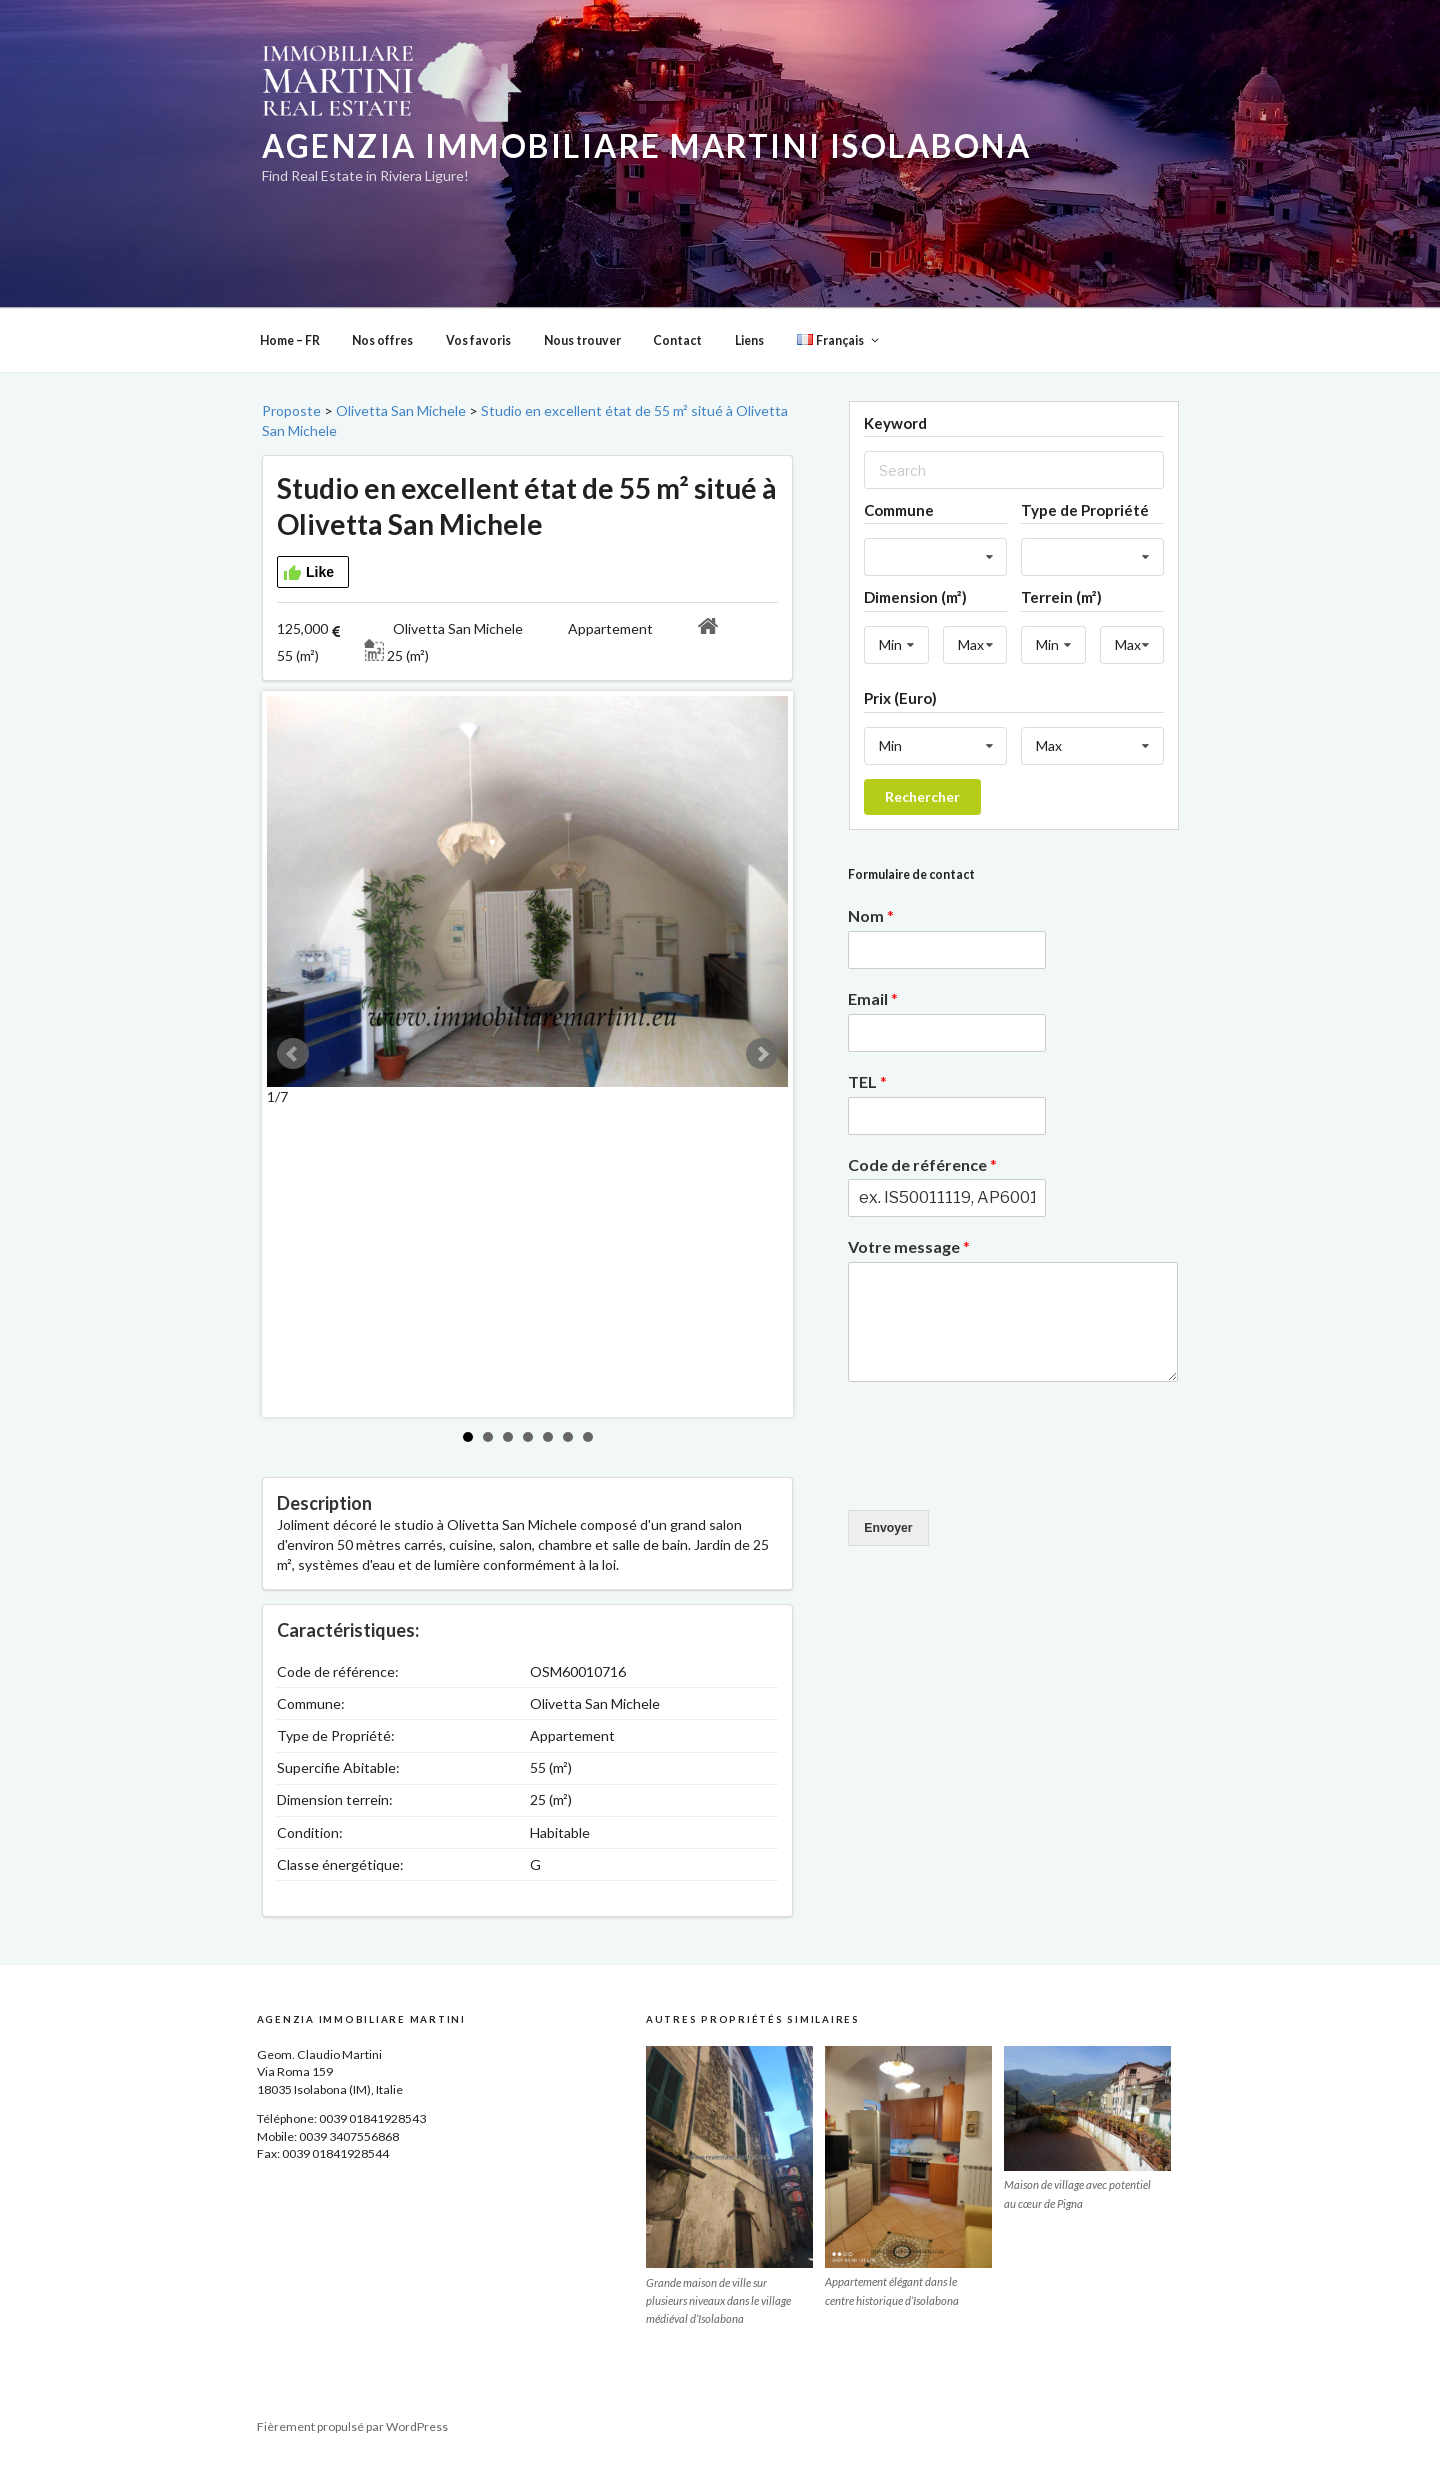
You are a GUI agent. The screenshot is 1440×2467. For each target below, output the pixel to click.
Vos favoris (478, 340)
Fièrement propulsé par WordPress (352, 2426)
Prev (293, 1054)
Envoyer (888, 1528)
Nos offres (382, 340)
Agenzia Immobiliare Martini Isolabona (646, 146)
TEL (867, 1081)
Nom (871, 915)
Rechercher (922, 796)
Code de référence (922, 1164)
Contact (677, 340)
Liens (749, 340)
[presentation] (1000, 1477)
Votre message (909, 1246)
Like (308, 573)
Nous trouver (582, 340)
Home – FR (290, 340)
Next (762, 1054)
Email (873, 998)
